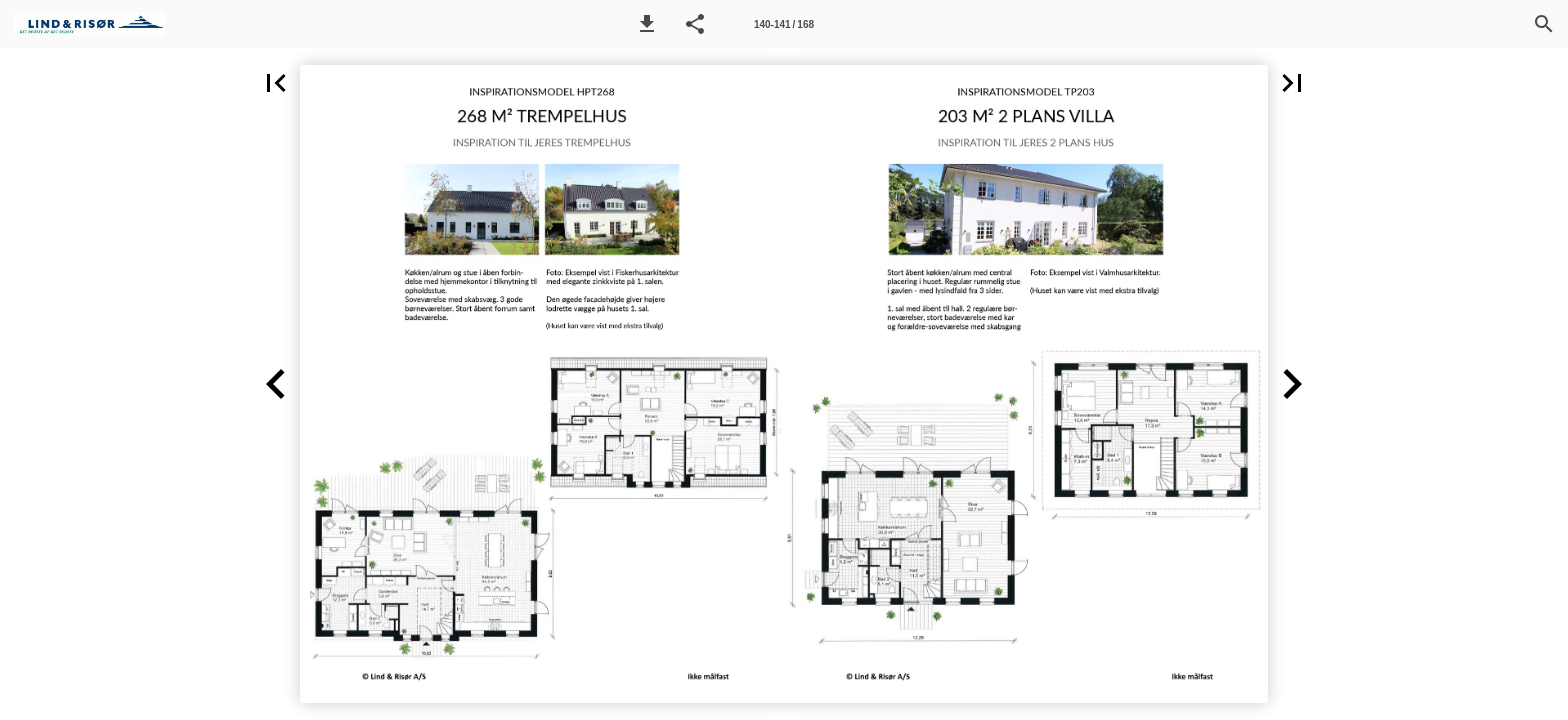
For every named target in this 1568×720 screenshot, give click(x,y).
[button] (647, 24)
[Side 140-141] (784, 24)
